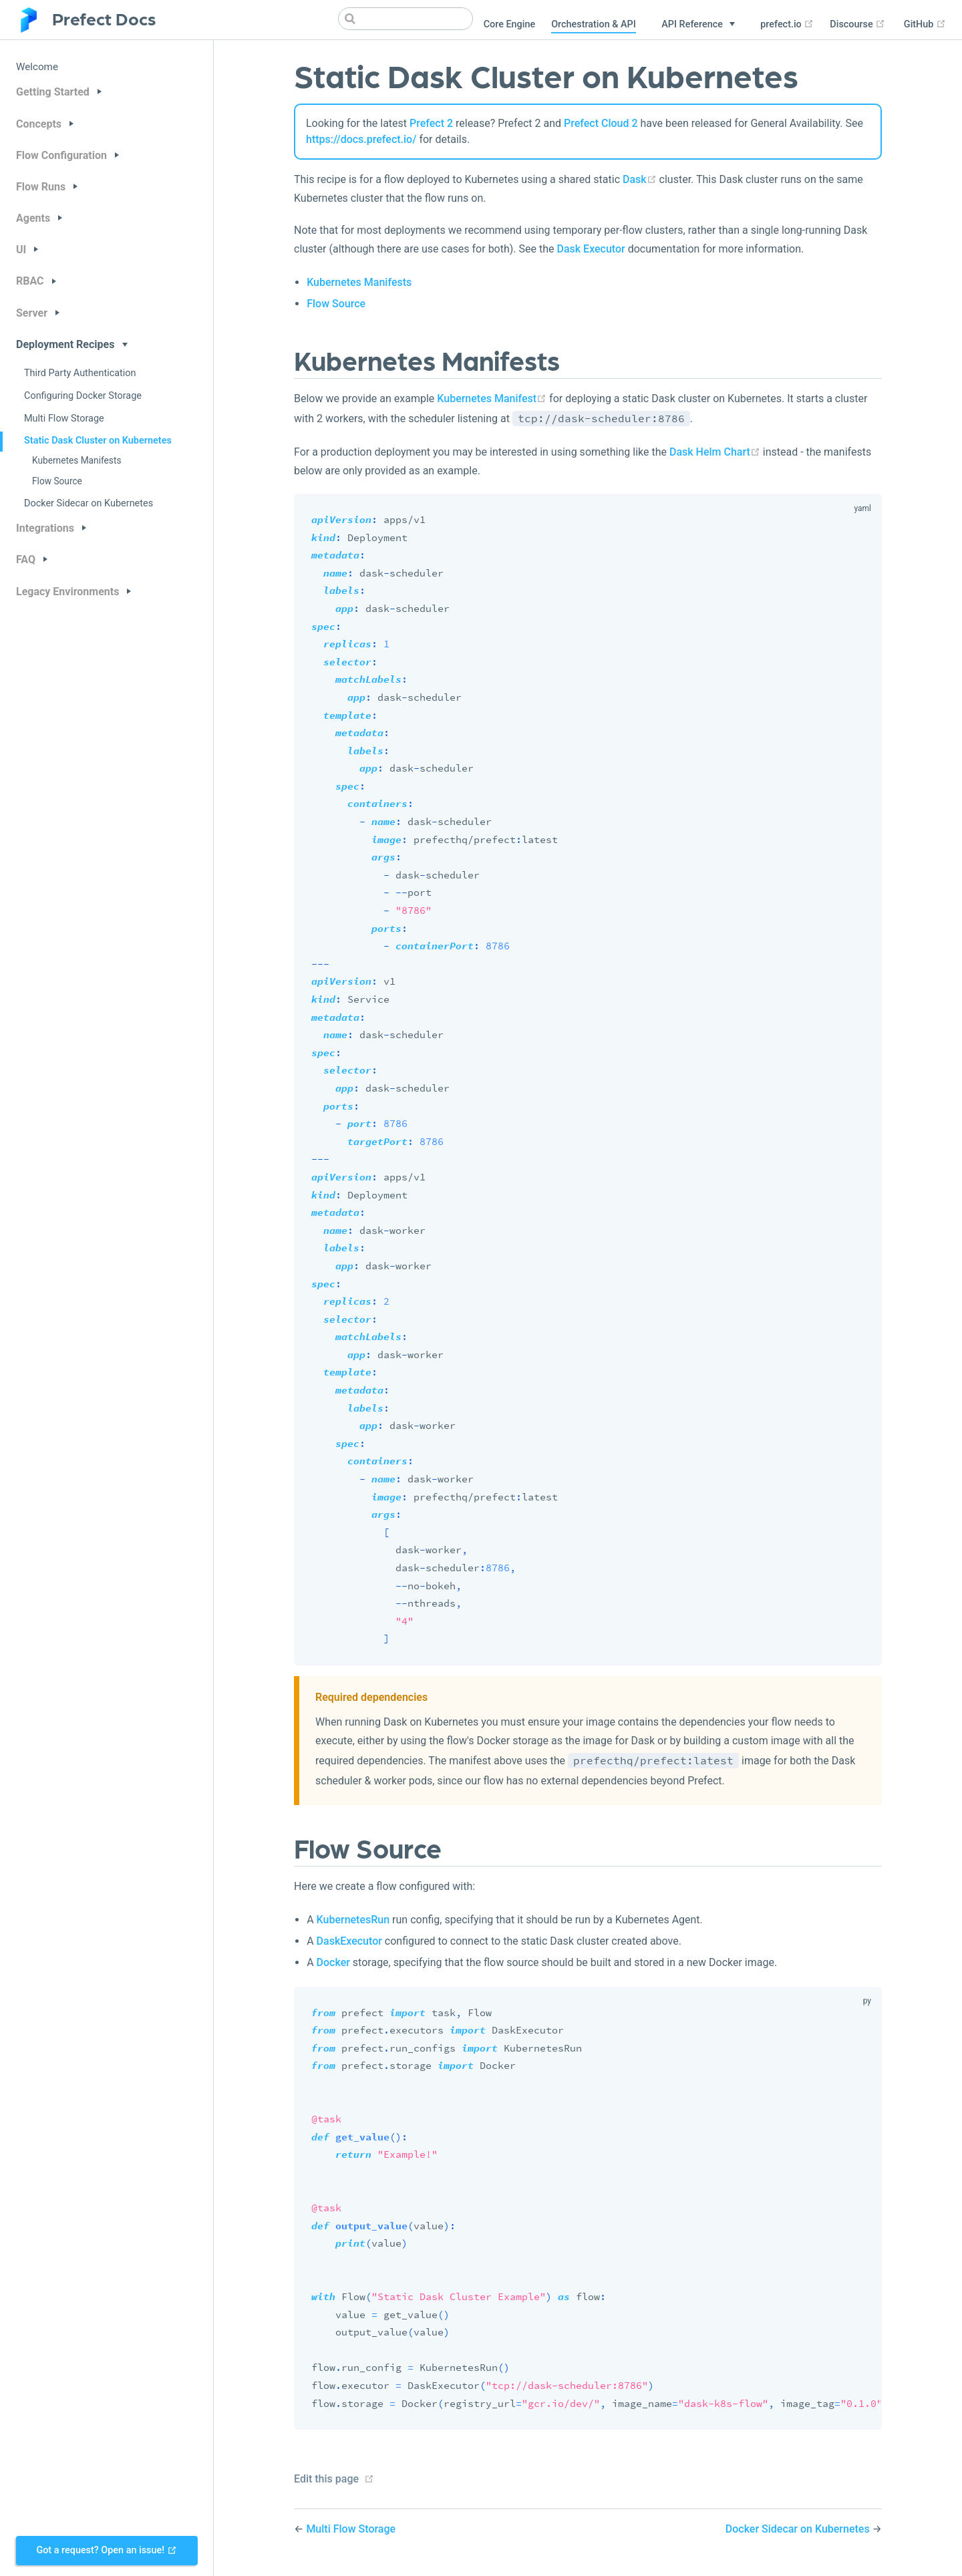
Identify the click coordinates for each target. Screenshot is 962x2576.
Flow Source (57, 481)
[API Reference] (698, 24)
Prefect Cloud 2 (601, 123)
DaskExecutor (349, 1941)
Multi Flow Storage (64, 418)
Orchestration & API (593, 24)
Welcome (37, 67)
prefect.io (787, 24)
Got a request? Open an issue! (106, 2550)
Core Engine (509, 24)
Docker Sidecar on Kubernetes (88, 503)
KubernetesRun (353, 1919)
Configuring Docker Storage (83, 395)
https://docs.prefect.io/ (361, 139)
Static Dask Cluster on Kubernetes (98, 440)
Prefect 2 (431, 123)
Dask (640, 179)
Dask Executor (590, 249)
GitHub (925, 24)
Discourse (857, 24)
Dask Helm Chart (714, 452)
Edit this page (326, 2478)
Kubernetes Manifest (491, 398)
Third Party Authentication (80, 373)
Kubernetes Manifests (76, 460)
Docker (333, 1962)
